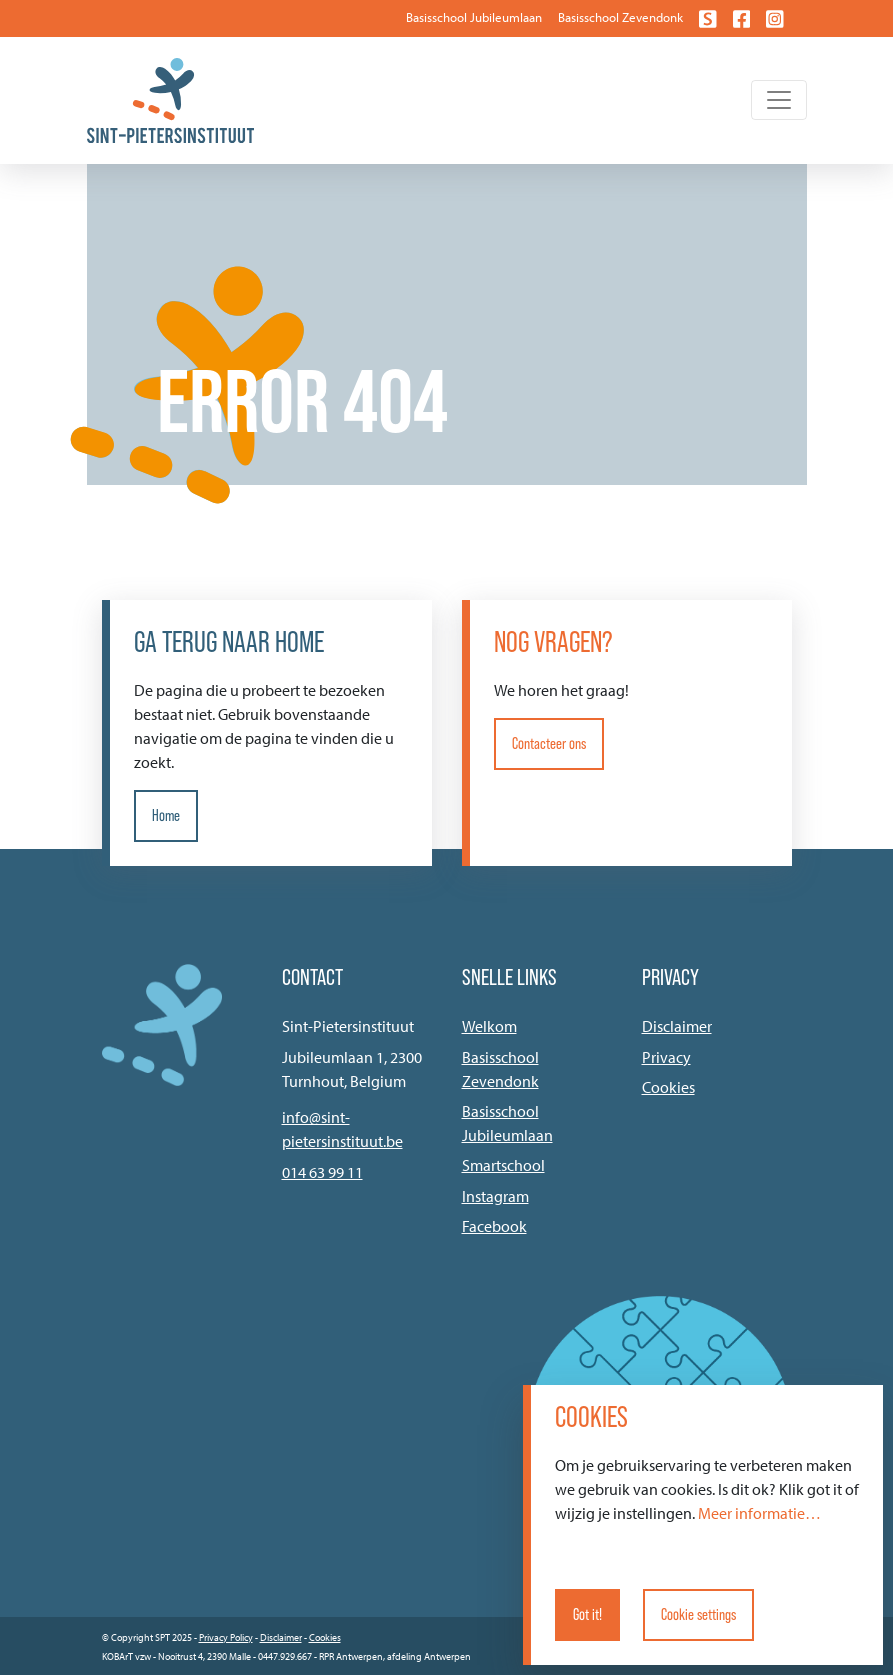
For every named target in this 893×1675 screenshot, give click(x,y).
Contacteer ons (549, 743)
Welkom (489, 1026)
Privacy (666, 1057)
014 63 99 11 (322, 1172)
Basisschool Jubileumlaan (474, 17)
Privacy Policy (226, 1637)
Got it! (587, 1614)
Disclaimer (677, 1026)
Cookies (668, 1087)
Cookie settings (698, 1614)
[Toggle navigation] (779, 100)
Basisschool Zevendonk (620, 17)
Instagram (495, 1196)
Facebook (494, 1226)
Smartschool (503, 1165)
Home (166, 815)
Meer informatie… (759, 1513)
